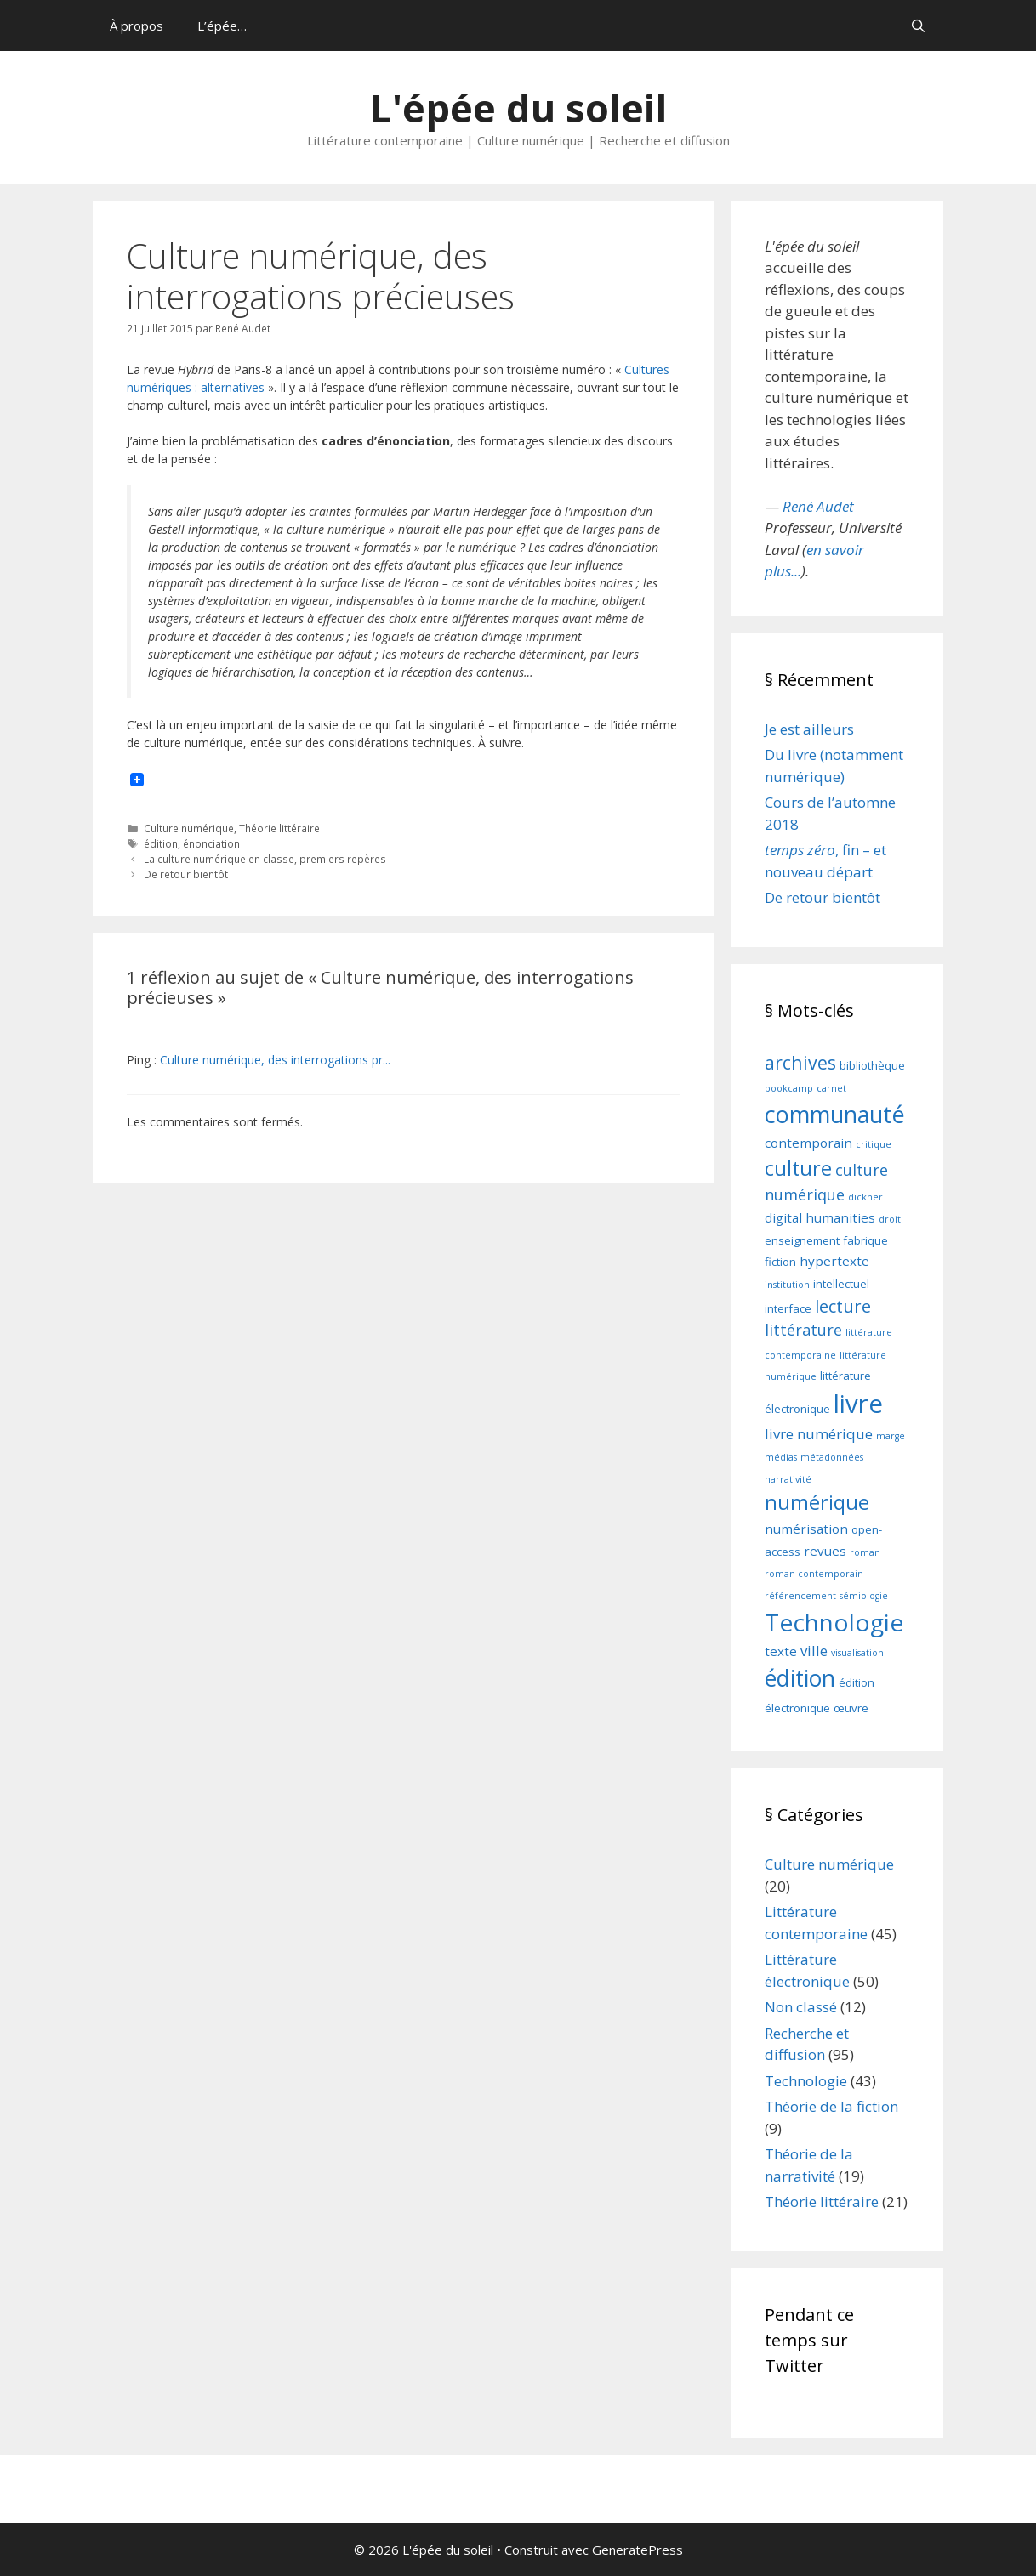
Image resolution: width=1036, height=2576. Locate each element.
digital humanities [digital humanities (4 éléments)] (820, 1217)
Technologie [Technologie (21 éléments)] (834, 1622)
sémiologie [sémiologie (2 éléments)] (864, 1596)
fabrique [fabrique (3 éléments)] (865, 1240)
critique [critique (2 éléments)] (873, 1144)
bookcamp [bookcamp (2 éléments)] (789, 1088)
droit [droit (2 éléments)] (890, 1219)
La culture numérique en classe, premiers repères (265, 858)
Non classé (801, 2007)
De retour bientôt (186, 874)
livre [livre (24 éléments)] (858, 1404)
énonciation (211, 843)
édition (161, 843)
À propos (136, 25)
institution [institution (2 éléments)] (787, 1285)
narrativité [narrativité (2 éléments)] (788, 1479)
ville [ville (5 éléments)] (814, 1650)
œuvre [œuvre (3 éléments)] (851, 1708)
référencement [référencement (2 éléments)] (800, 1596)
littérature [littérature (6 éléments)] (803, 1329)
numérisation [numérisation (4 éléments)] (806, 1528)
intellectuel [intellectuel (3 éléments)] (841, 1283)
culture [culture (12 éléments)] (798, 1168)
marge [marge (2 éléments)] (890, 1436)
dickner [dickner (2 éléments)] (865, 1197)
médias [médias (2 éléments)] (781, 1457)
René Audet (818, 506)
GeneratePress (637, 2549)
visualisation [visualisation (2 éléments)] (857, 1653)
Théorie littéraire (279, 828)
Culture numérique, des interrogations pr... (275, 1060)
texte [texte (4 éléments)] (781, 1651)
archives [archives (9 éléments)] (800, 1062)
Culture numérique (189, 828)
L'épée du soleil (518, 107)
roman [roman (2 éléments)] (865, 1552)
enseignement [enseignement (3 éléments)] (802, 1240)
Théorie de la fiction (831, 2106)
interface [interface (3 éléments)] (788, 1308)
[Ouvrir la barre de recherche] (918, 25)
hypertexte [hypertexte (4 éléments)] (834, 1260)
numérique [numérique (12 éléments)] (817, 1502)
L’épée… (222, 25)
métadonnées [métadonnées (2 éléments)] (831, 1457)
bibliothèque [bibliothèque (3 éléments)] (872, 1065)
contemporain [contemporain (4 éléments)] (808, 1142)
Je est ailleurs (809, 729)
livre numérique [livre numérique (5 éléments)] (819, 1434)
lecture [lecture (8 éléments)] (843, 1306)
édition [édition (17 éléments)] (800, 1678)
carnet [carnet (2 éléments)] (831, 1088)
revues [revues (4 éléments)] (825, 1550)
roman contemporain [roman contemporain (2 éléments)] (814, 1574)
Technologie (806, 2081)
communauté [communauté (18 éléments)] (835, 1114)
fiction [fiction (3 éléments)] (780, 1261)
